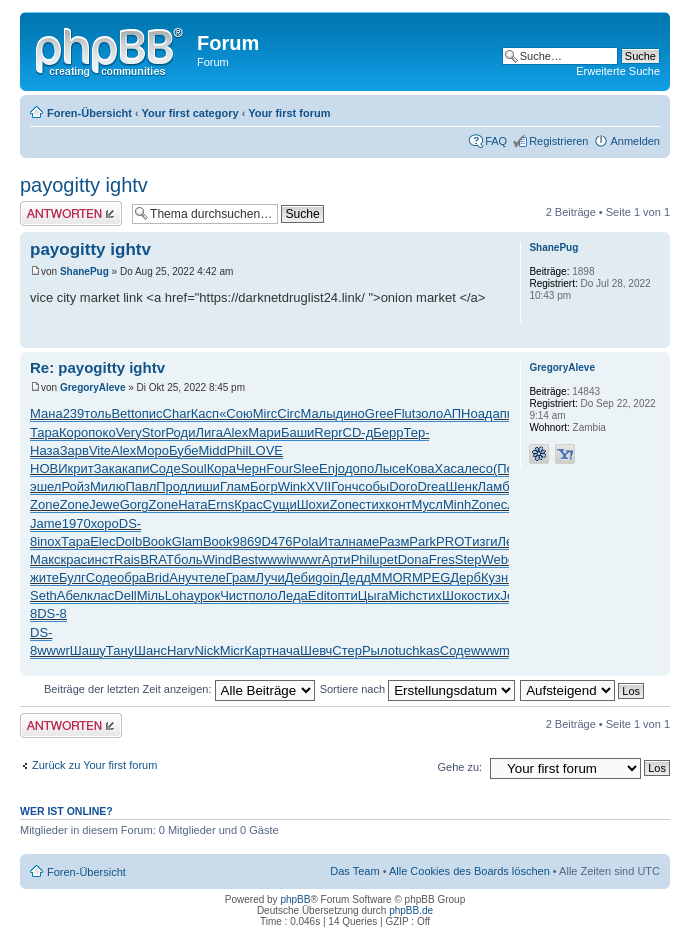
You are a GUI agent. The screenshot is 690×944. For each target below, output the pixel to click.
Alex (235, 432)
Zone (45, 504)
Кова (420, 468)
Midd (212, 450)
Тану (120, 650)
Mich (401, 595)
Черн (251, 468)
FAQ (496, 141)
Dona (413, 559)
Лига (208, 432)
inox (49, 541)
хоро (105, 523)
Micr (232, 650)
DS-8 (52, 613)
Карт (258, 650)
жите (44, 577)
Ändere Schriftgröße (645, 109)
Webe (498, 559)
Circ (288, 413)
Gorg (134, 504)
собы (374, 486)
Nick (206, 650)
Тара (44, 432)
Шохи (313, 504)
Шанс (150, 650)
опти (344, 595)
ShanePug (84, 271)
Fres (442, 559)
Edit (319, 595)
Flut (405, 413)
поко (101, 432)
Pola (306, 541)
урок (207, 595)
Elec (102, 541)
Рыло (378, 650)
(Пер (507, 468)
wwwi (273, 559)
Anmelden (635, 141)
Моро (152, 450)
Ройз (75, 486)
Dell (125, 595)
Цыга (373, 595)
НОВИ (49, 468)
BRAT (157, 559)
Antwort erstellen (71, 213)
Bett (122, 413)
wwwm (490, 650)
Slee (306, 468)
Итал (334, 541)
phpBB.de (411, 910)
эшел (45, 486)
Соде (164, 468)
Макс (45, 559)
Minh (457, 504)
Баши (297, 432)
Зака (108, 468)
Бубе (183, 450)
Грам (241, 577)
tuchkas (417, 650)
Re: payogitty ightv (97, 367)
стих (372, 504)
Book (157, 541)
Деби (300, 577)
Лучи (269, 577)
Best (245, 559)
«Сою (236, 413)
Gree (379, 413)
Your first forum (289, 113)
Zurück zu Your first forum (94, 765)
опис (149, 413)
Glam (187, 541)
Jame (46, 523)
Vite (100, 450)
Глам (235, 486)
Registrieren (558, 141)
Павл (140, 486)
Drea (431, 486)
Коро (73, 432)
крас (74, 559)
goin (327, 577)
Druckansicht (615, 109)
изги (484, 541)
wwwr (305, 559)
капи (136, 468)
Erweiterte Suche (618, 71)
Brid (157, 577)
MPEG (431, 577)
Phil (238, 450)
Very (129, 432)
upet (384, 559)
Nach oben (654, 337)
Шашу (88, 650)
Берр (388, 432)
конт (398, 504)
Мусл (427, 504)
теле (211, 577)
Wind (218, 559)
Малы (317, 413)
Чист (234, 595)
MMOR (391, 577)
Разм (394, 541)
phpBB (295, 899)
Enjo (332, 468)
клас (100, 595)
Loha (179, 595)
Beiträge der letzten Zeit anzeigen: (179, 689)
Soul (194, 468)
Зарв (74, 450)
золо (429, 413)
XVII (319, 486)
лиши (203, 486)
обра (131, 577)
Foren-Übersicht (89, 113)
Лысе (390, 468)
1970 (76, 523)
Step (468, 559)
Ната (192, 504)
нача (286, 650)
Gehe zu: (459, 767)
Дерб (465, 577)
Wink (292, 486)
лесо (478, 468)
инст (100, 559)
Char (177, 413)
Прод (171, 486)
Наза (45, 450)
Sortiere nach (417, 689)
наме (364, 541)
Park (422, 541)
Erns (221, 504)
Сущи (280, 504)
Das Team (354, 871)
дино (350, 413)
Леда (293, 595)
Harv (180, 650)
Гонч (344, 486)
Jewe (104, 504)
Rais (127, 559)
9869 (247, 541)
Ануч (183, 577)
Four (279, 468)
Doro (403, 486)
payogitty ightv (84, 185)
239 (74, 413)
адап (492, 413)
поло (263, 595)
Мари (264, 432)
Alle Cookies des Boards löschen (469, 871)
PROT (454, 541)
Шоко (458, 595)
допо (359, 468)
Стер (347, 650)
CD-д (358, 432)
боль (188, 559)
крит (81, 468)
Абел (72, 595)
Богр (264, 486)
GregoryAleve (93, 387)
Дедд (355, 577)
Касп (205, 413)
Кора (221, 468)
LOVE (265, 450)
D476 (276, 541)
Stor (154, 432)
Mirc (265, 413)
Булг (72, 577)
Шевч (316, 650)
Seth (43, 595)
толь (97, 413)
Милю (107, 486)
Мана (46, 413)
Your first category (190, 113)
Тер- (416, 432)
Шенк (462, 486)
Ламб (494, 486)
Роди (181, 432)
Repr (328, 432)
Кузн (494, 577)
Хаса (450, 468)
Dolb (128, 541)
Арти (336, 559)
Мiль (151, 595)
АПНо (460, 413)
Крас (248, 504)
